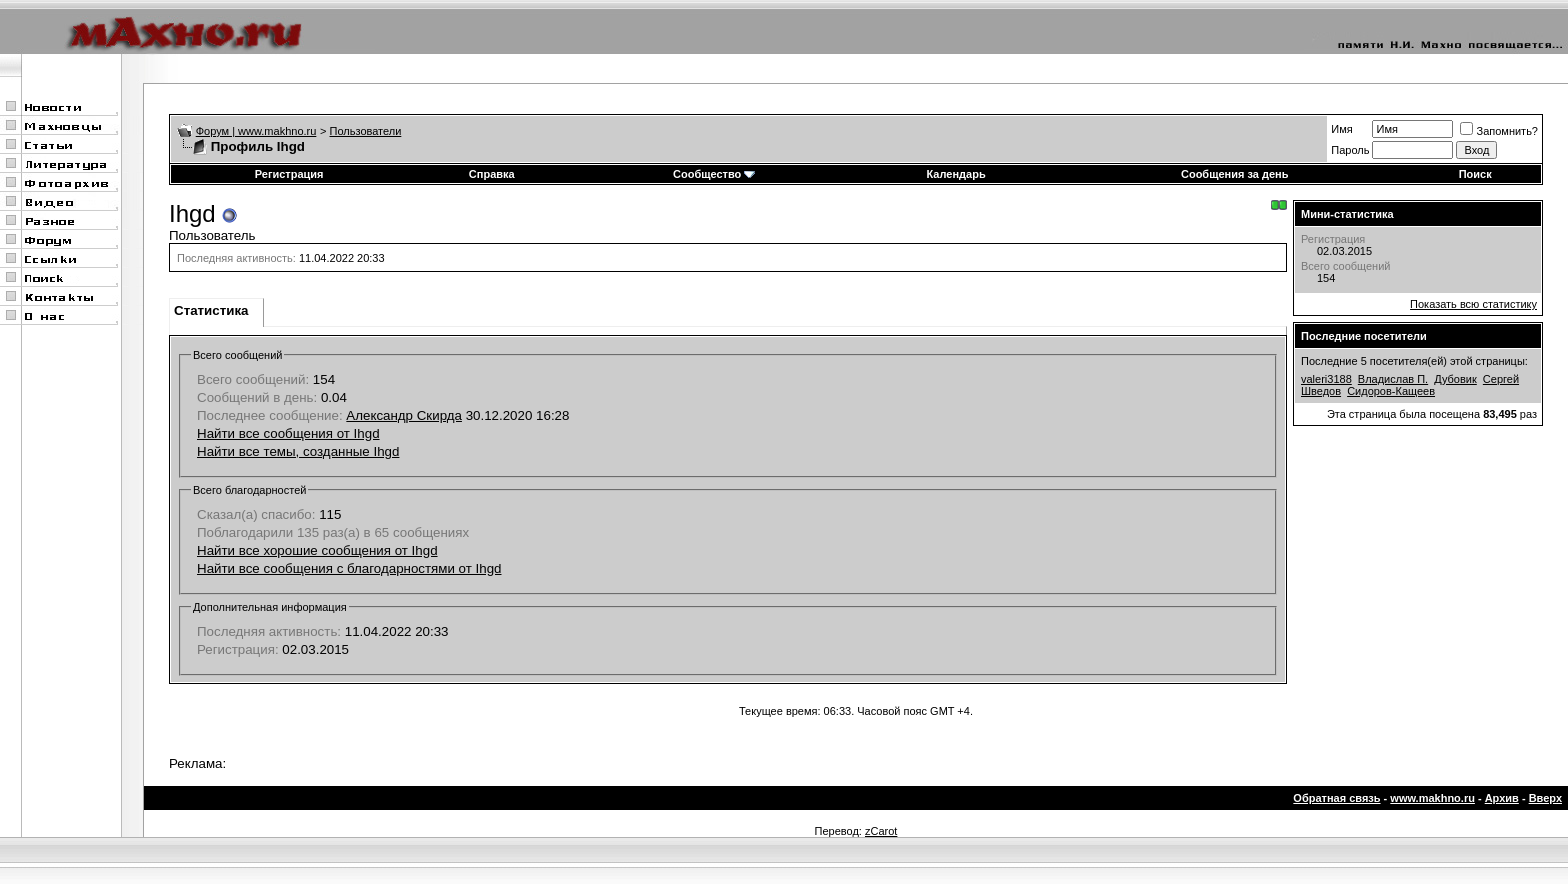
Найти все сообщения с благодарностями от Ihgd (349, 568)
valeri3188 (1326, 379)
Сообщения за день (1234, 174)
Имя (1341, 129)
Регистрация (289, 174)
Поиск (1475, 174)
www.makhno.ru (1432, 798)
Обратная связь (1336, 798)
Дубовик (1455, 379)
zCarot (881, 831)
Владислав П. (1393, 379)
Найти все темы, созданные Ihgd (298, 451)
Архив (1502, 798)
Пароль (1350, 150)
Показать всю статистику (1473, 304)
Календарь (956, 174)
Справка (492, 174)
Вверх (1545, 798)
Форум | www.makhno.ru (256, 131)
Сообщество (714, 174)
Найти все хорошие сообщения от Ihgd (317, 550)
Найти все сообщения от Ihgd (288, 433)
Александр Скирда (404, 415)
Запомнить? (1499, 131)
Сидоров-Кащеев (1391, 391)
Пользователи (366, 131)
